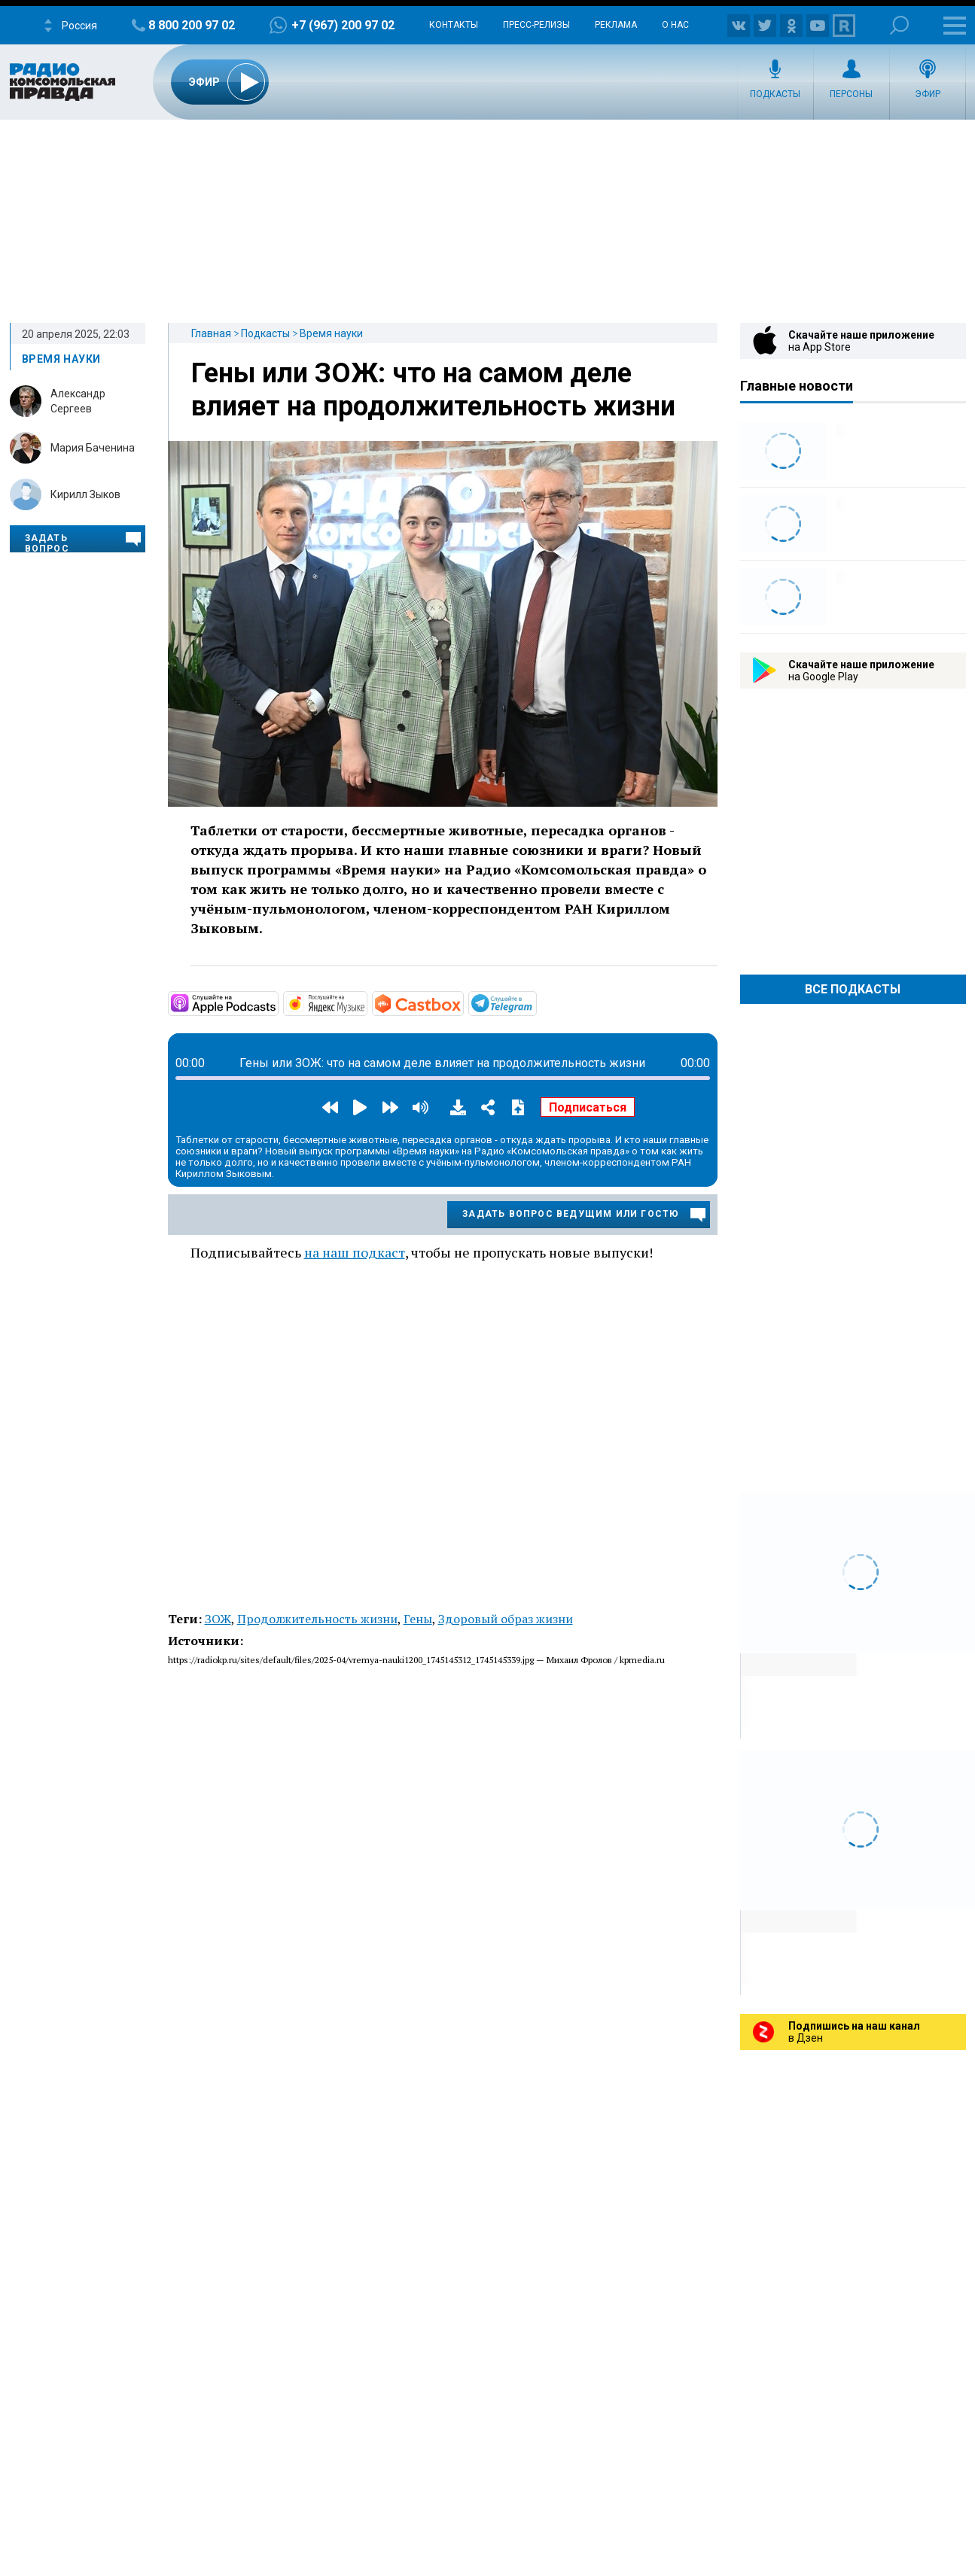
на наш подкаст (354, 1252)
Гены (418, 1618)
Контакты (453, 25)
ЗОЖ (218, 1618)
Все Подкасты (852, 989)
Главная (211, 333)
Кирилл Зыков (85, 494)
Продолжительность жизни (317, 1618)
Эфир (927, 94)
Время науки (331, 333)
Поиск (899, 25)
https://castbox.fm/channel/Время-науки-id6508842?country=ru (462, 1002)
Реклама (616, 25)
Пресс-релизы (536, 25)
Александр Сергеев (77, 401)
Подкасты (775, 94)
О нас (675, 25)
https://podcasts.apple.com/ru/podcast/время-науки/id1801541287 (277, 1002)
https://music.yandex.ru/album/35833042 (365, 1002)
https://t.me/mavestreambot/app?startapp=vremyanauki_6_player (535, 1002)
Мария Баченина (92, 448)
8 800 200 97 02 (191, 25)
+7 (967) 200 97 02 (343, 25)
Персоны (851, 94)
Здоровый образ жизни (505, 1618)
